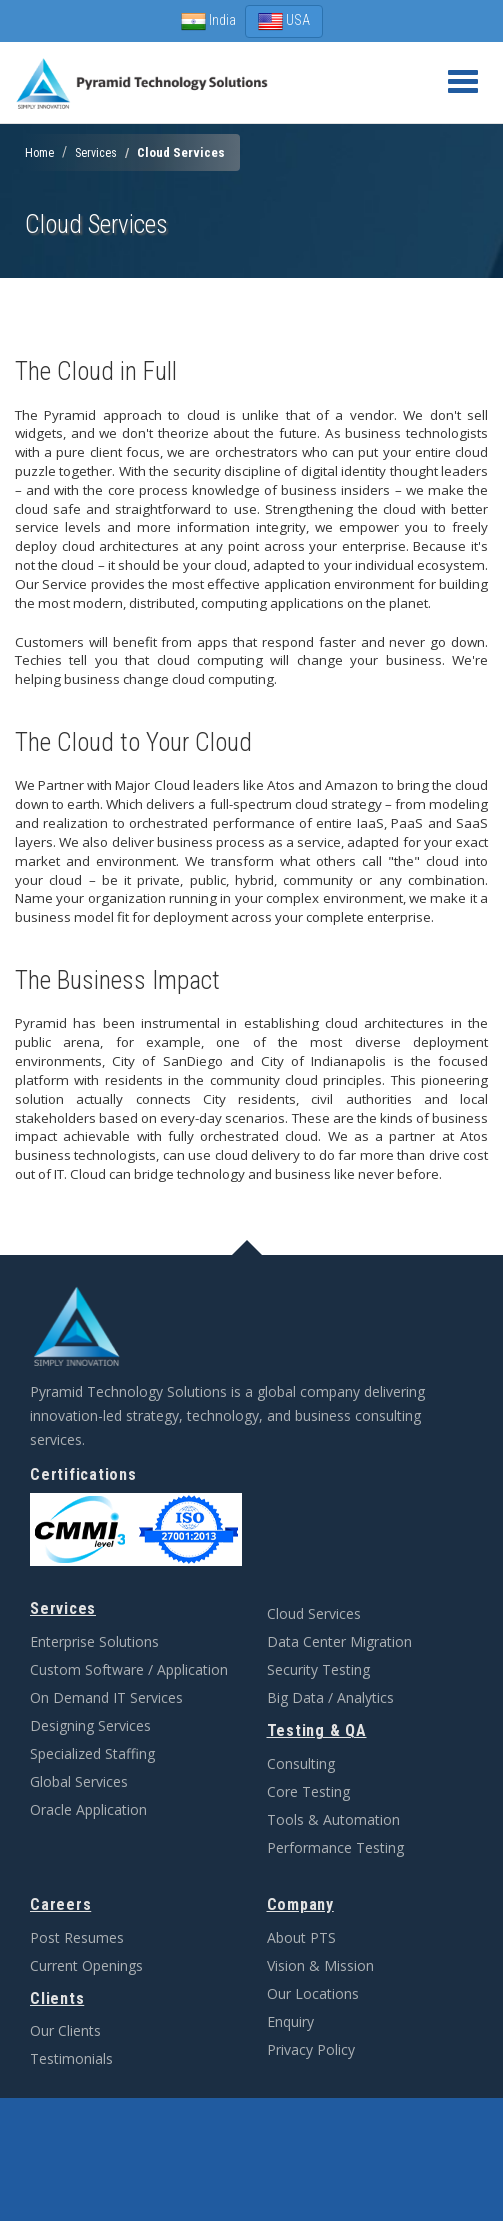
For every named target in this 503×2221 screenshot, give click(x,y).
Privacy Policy (311, 2049)
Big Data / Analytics (330, 1697)
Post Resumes (77, 1937)
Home (39, 153)
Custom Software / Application (129, 1669)
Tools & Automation (333, 1819)
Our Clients (65, 2030)
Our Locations (313, 1993)
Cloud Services (314, 1613)
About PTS (301, 1937)
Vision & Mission (320, 1965)
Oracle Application (88, 1809)
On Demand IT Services (106, 1697)
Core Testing (308, 1791)
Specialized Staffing (92, 1753)
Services (96, 153)
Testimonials (71, 2058)
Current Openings (86, 1965)
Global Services (79, 1781)
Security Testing (318, 1669)
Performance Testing (335, 1847)
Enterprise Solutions (94, 1641)
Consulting (301, 1763)
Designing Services (90, 1725)
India (210, 20)
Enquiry (290, 2021)
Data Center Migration (339, 1641)
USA (284, 21)
